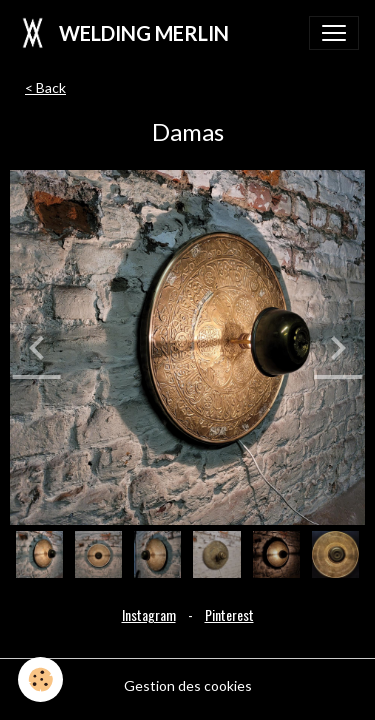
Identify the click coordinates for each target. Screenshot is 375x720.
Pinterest (229, 614)
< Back (45, 87)
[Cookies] (40, 679)
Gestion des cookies (188, 685)
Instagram (149, 614)
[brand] (122, 33)
